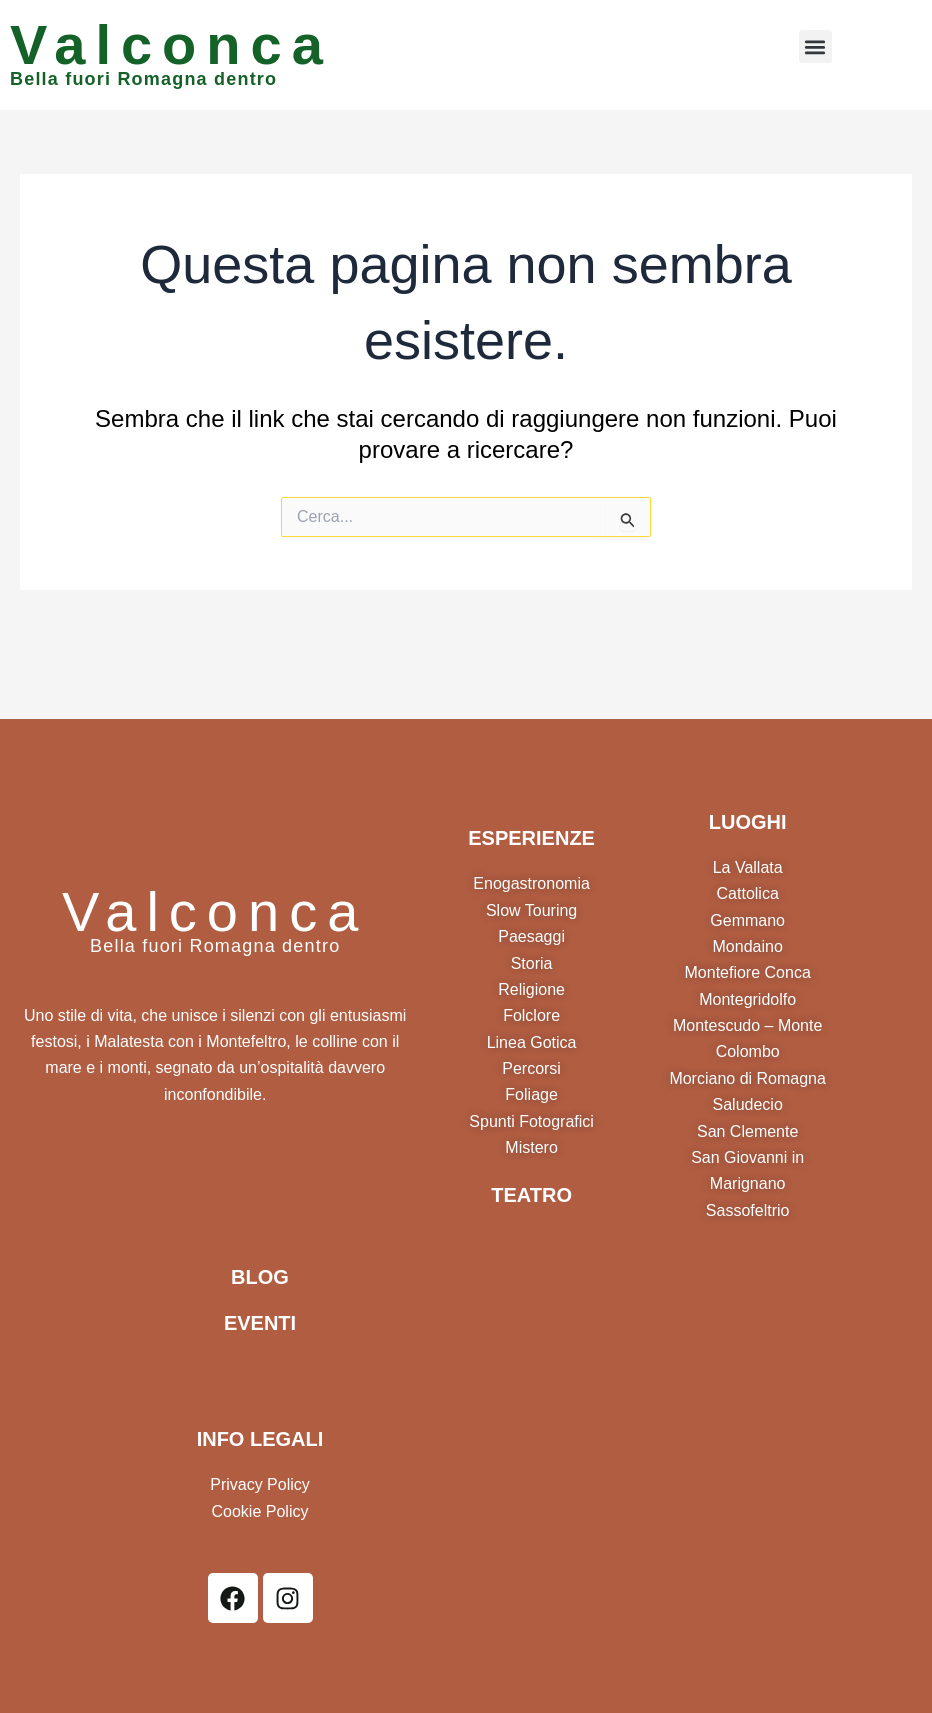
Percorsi (531, 1068)
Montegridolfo (747, 999)
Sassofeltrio (748, 1210)
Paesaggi (531, 936)
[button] (815, 46)
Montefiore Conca (748, 972)
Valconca (171, 44)
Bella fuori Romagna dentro (143, 79)
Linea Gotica (532, 1042)
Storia (532, 963)
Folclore (531, 1015)
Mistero (531, 1147)
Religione (531, 989)
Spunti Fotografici (531, 1121)
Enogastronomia (531, 883)
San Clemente (747, 1131)
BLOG (260, 1277)
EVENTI (260, 1323)
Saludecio (748, 1104)
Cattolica (748, 893)
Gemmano (747, 920)
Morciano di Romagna (747, 1078)
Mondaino (748, 946)
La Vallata (748, 867)
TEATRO (531, 1195)
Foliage (531, 1094)
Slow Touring (531, 910)
